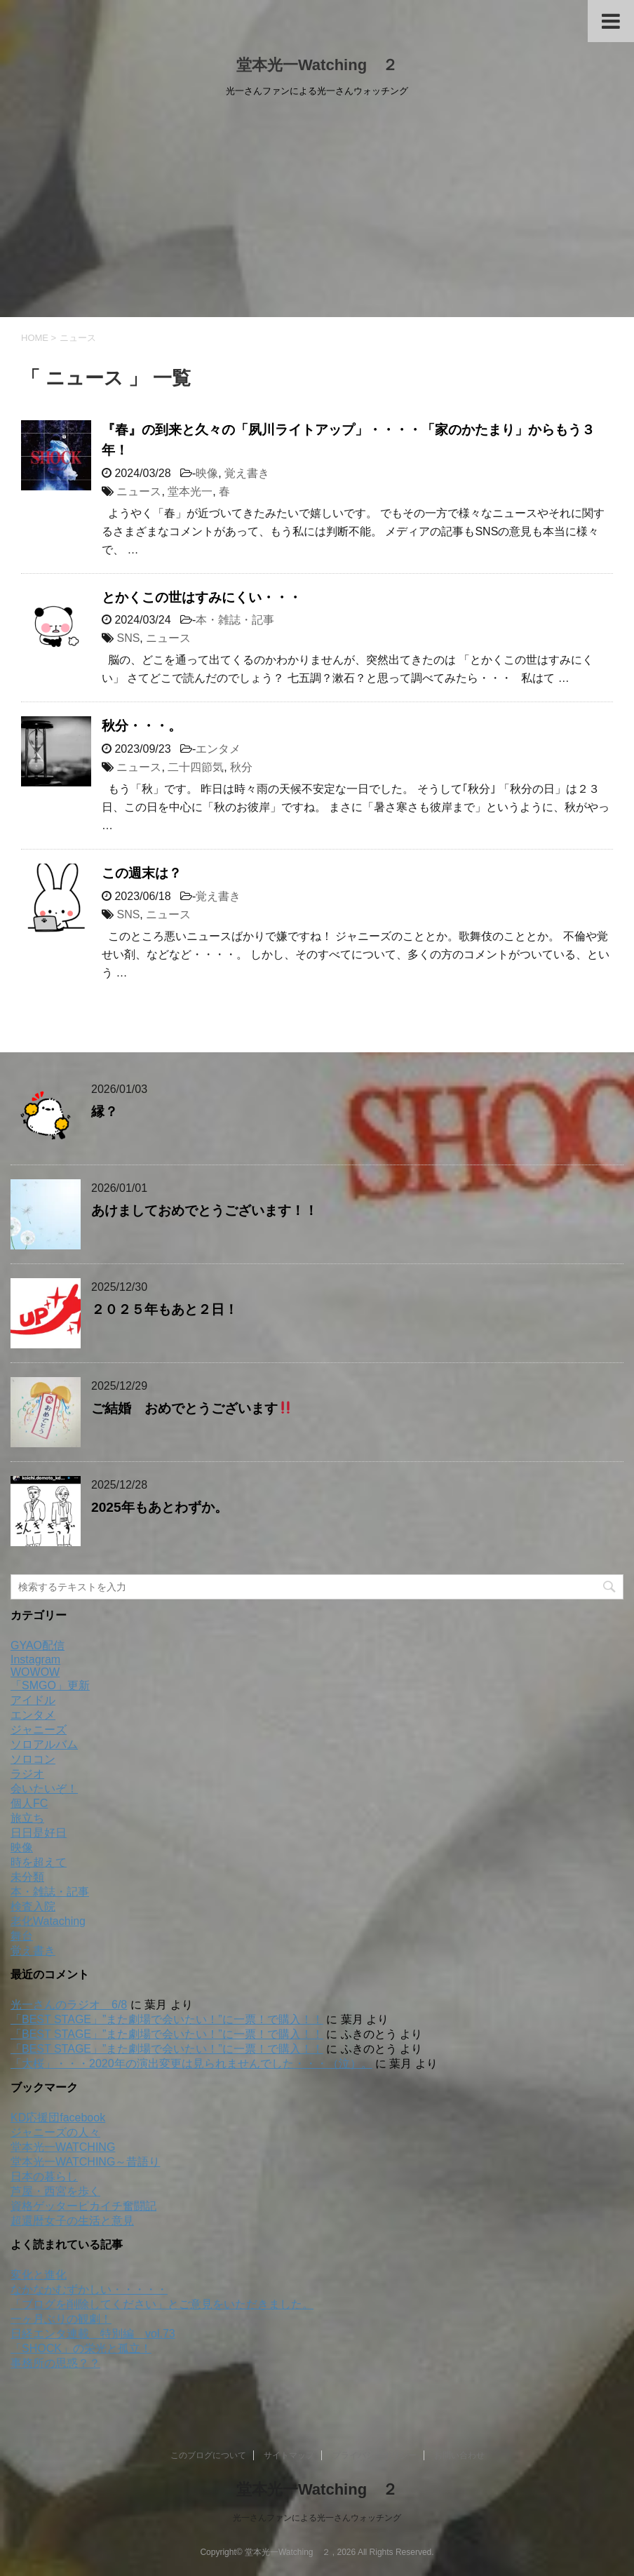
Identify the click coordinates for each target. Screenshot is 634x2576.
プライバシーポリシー (374, 2455)
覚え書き (246, 473)
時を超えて (39, 1862)
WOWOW (35, 1672)
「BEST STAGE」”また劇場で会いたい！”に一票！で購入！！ (167, 2019)
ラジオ (27, 1774)
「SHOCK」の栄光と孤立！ (81, 2348)
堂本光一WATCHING (63, 2147)
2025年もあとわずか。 (159, 1507)
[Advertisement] (317, 212)
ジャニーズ (39, 1730)
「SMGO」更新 (50, 1685)
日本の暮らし (44, 2176)
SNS (128, 638)
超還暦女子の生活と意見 (72, 2221)
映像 (207, 473)
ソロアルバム (44, 1744)
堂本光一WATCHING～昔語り (85, 2162)
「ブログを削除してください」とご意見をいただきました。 (162, 2304)
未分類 (27, 1877)
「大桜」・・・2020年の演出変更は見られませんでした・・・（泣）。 (191, 2063)
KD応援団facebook (58, 2118)
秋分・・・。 (142, 725)
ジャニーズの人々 (55, 2132)
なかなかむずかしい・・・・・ (89, 2289)
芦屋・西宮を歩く (55, 2191)
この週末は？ (142, 873)
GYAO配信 (38, 1645)
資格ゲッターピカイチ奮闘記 (83, 2206)
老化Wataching (48, 1921)
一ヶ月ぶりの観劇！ (61, 2319)
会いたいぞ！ (44, 1789)
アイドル (33, 1700)
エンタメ (218, 749)
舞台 (22, 1936)
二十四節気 (196, 767)
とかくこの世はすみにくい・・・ (202, 597)
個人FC (29, 1803)
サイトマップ (289, 2455)
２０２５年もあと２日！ (164, 1309)
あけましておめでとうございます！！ (204, 1210)
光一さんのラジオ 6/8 (69, 2005)
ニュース (138, 491)
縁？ (104, 1111)
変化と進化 (39, 2275)
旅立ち (27, 1818)
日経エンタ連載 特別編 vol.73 (93, 2334)
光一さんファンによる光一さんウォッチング (317, 2518)
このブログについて (208, 2455)
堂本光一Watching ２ (317, 65)
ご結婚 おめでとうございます (191, 1408)
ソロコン (33, 1759)
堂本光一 (190, 491)
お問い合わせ (459, 2455)
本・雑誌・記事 (235, 620)
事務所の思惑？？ (55, 2363)
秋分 (241, 767)
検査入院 (33, 1906)
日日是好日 (39, 1833)
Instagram (35, 1659)
